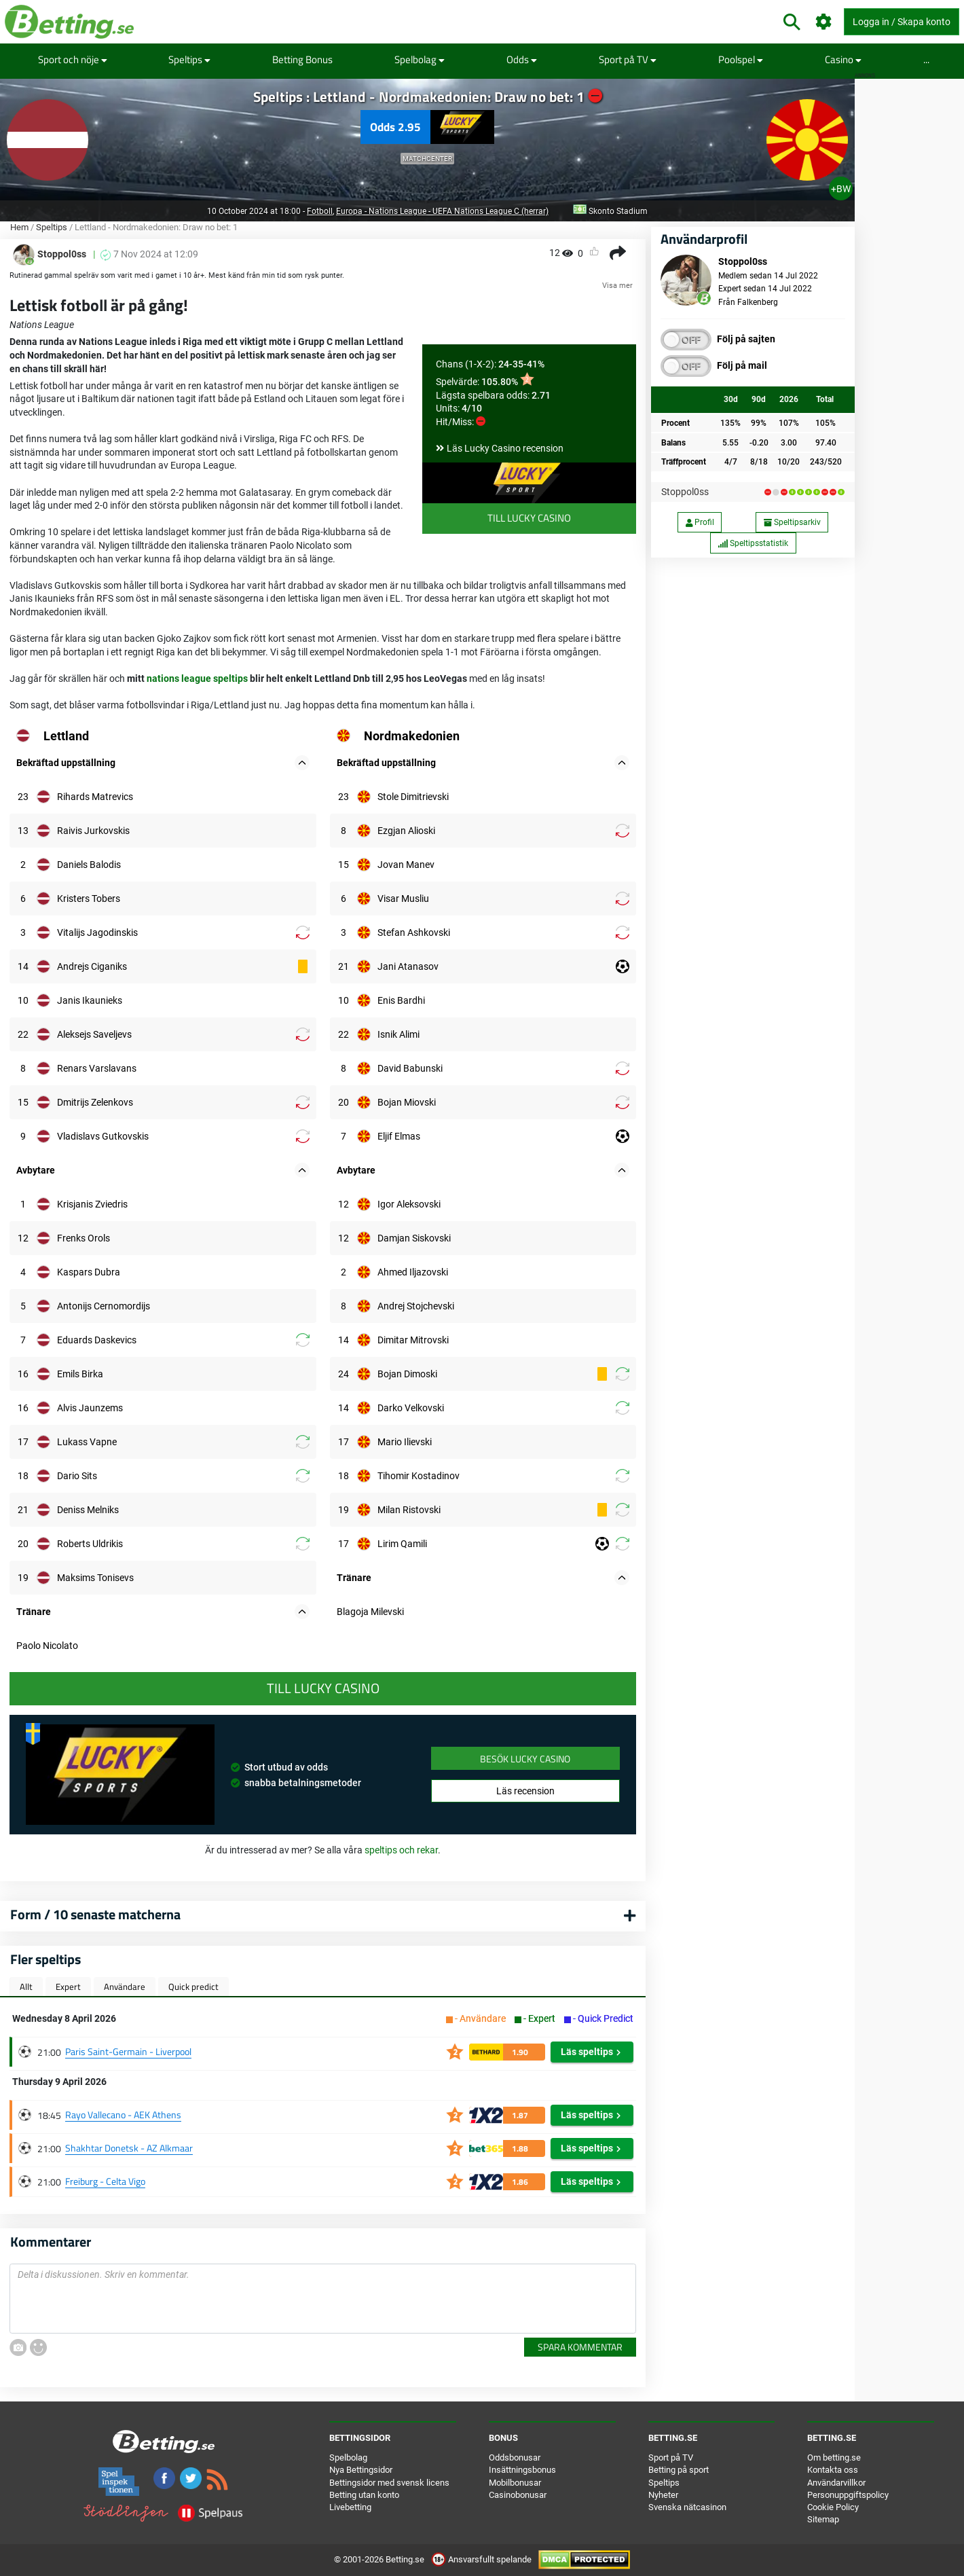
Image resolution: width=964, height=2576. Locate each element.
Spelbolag (419, 59)
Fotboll (320, 211)
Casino (843, 59)
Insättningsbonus (522, 2470)
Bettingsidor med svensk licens (389, 2483)
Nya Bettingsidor (360, 2470)
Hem (19, 227)
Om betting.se (834, 2457)
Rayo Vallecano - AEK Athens (123, 2114)
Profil (700, 522)
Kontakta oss (832, 2470)
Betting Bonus (302, 59)
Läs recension (525, 1790)
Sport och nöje (72, 59)
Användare (124, 1986)
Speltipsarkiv (792, 522)
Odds (521, 59)
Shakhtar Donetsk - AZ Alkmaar (129, 2148)
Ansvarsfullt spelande (482, 2559)
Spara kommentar (580, 2347)
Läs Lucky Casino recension (505, 448)
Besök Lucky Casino (525, 1759)
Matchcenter (427, 158)
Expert (68, 1986)
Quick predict (193, 1986)
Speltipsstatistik (753, 543)
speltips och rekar (401, 1850)
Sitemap (823, 2519)
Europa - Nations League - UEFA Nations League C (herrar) (442, 211)
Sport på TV (627, 59)
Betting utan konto (364, 2495)
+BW (841, 188)
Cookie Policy (833, 2507)
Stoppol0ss (685, 491)
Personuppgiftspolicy (848, 2495)
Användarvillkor (836, 2483)
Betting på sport (678, 2470)
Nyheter (663, 2495)
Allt (26, 1986)
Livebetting (350, 2507)
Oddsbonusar (514, 2457)
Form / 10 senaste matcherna (95, 1914)
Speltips (189, 59)
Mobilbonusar (515, 2483)
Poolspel (740, 59)
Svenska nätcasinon (687, 2507)
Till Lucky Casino (529, 518)
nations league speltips (197, 678)
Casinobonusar (517, 2495)
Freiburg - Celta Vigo (105, 2181)
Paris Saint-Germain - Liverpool (128, 2051)
